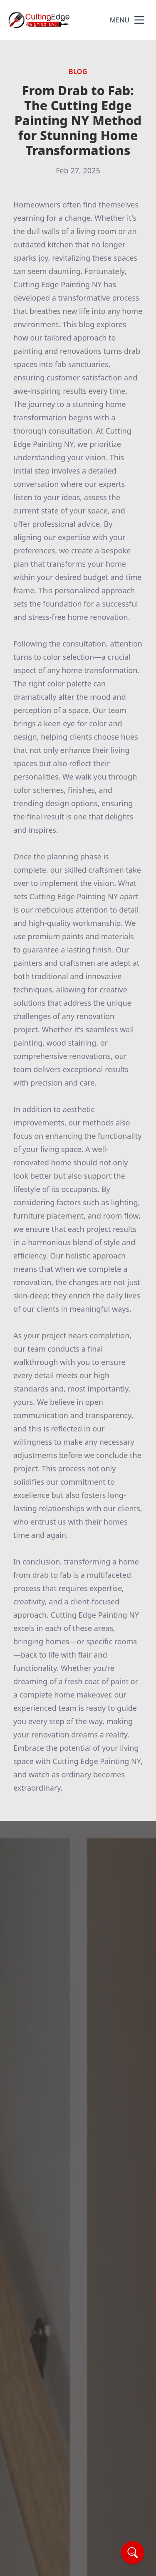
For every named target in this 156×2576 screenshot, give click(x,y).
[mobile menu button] (139, 20)
